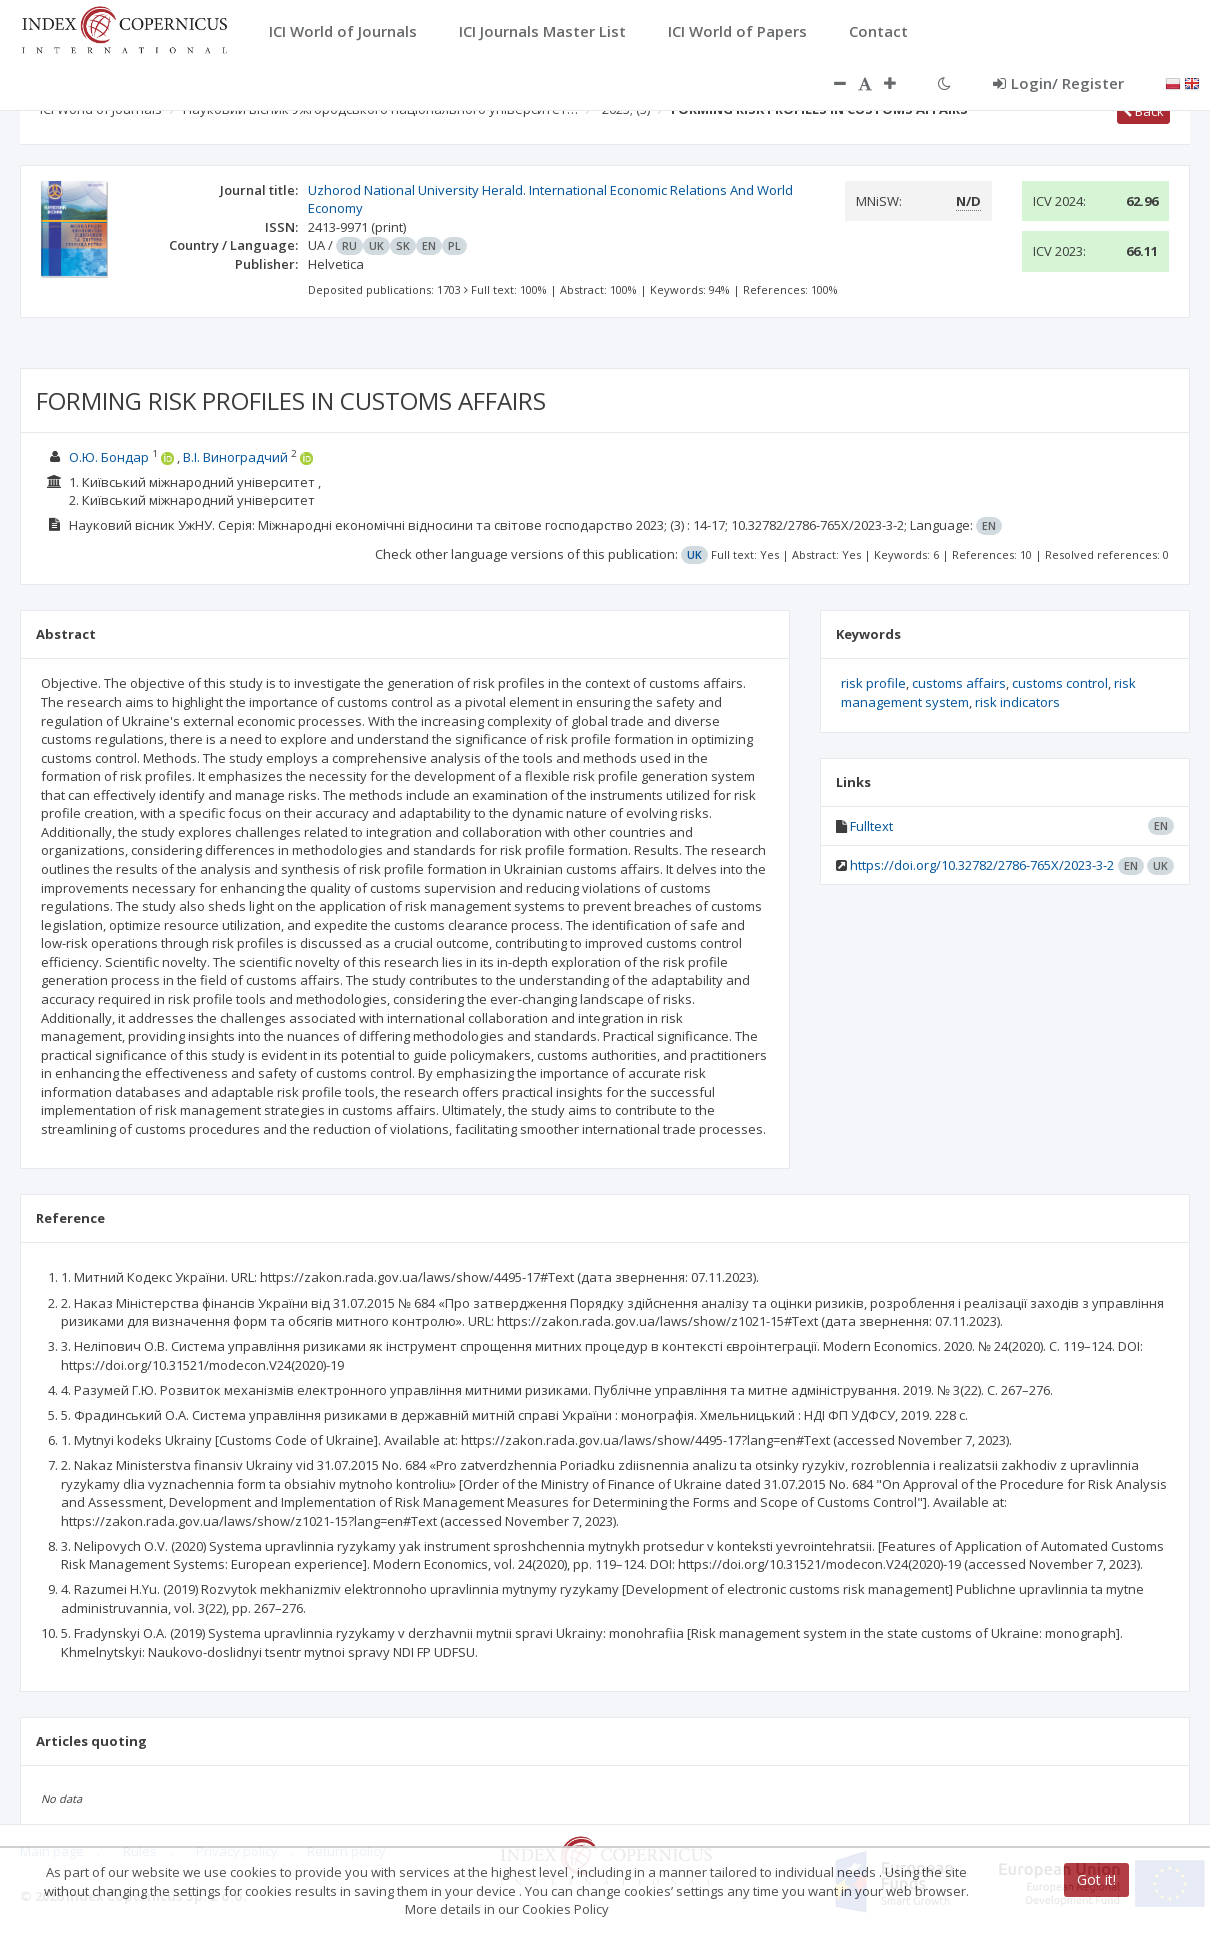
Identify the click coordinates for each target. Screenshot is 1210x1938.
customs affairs (959, 683)
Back (1143, 111)
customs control (1060, 683)
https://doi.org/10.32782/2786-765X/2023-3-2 (982, 865)
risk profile (873, 683)
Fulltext (871, 826)
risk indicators (1017, 702)
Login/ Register (1058, 83)
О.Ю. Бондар (109, 457)
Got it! (1096, 1879)
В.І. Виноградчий (235, 457)
